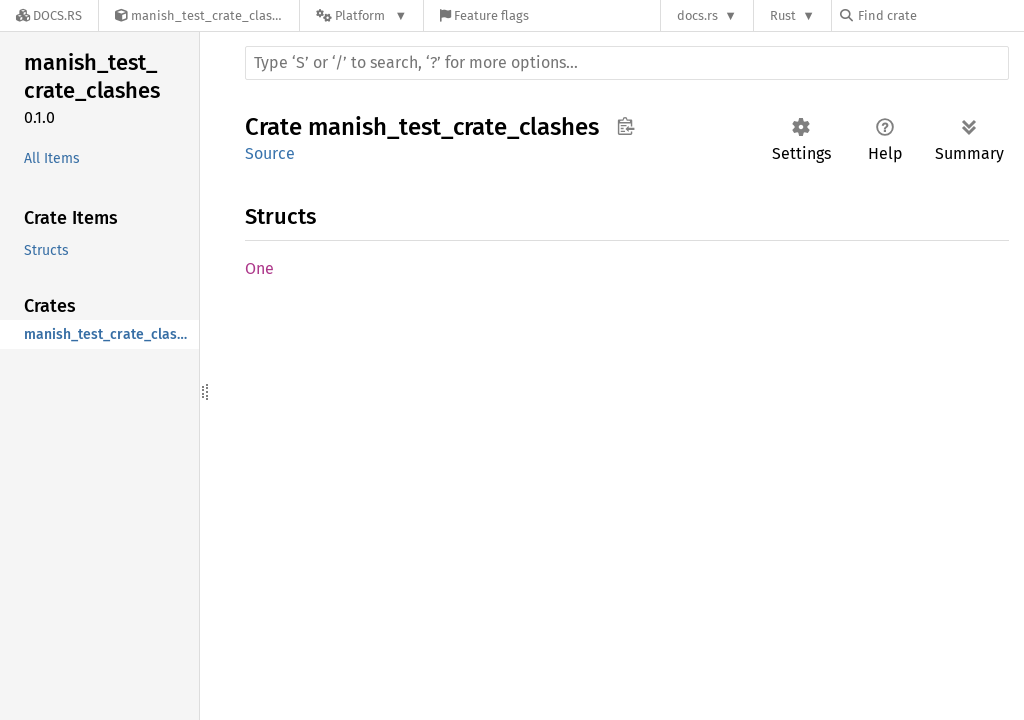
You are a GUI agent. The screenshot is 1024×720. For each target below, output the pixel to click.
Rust (783, 15)
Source (270, 153)
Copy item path (625, 126)
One (259, 268)
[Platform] (361, 15)
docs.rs (697, 15)
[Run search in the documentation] (627, 63)
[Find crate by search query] (940, 15)
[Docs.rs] (49, 15)
